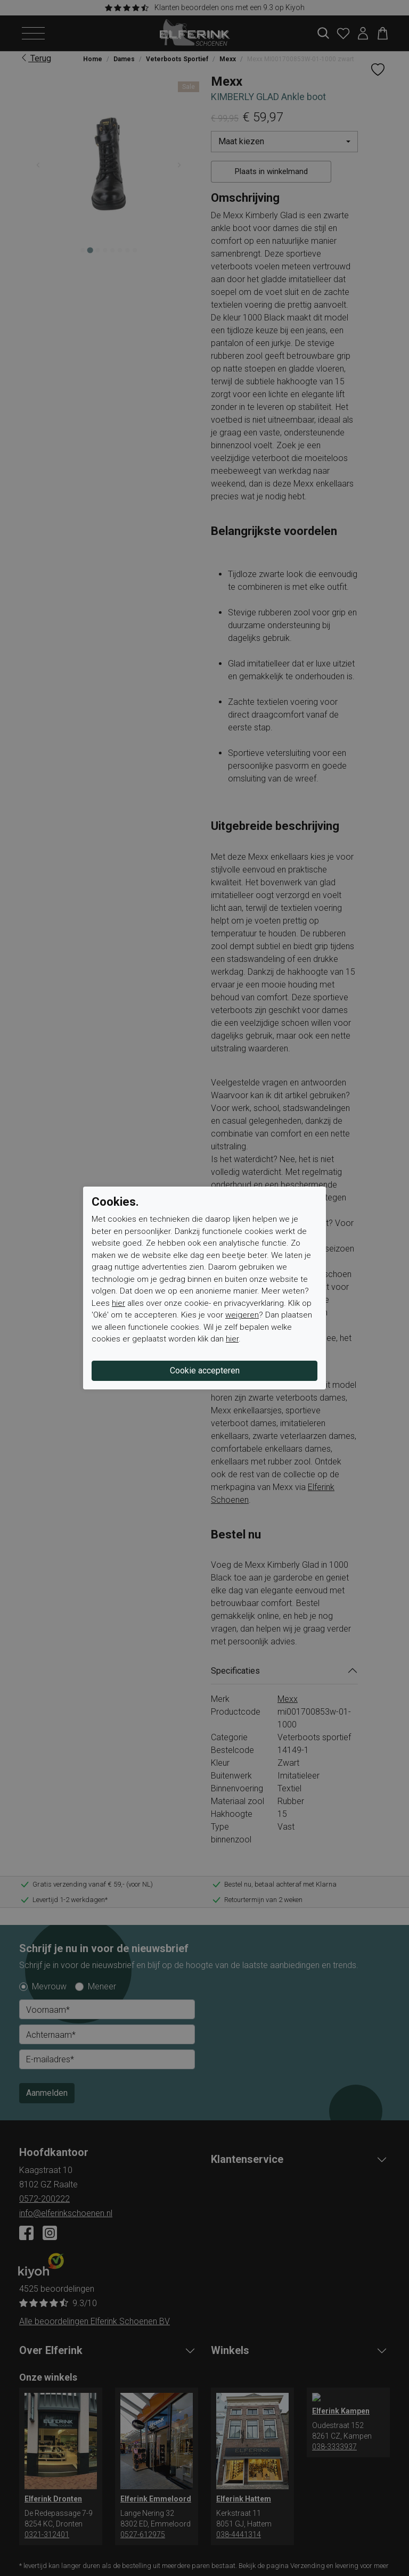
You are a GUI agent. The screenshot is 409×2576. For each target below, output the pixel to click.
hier (118, 1303)
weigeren (242, 1315)
